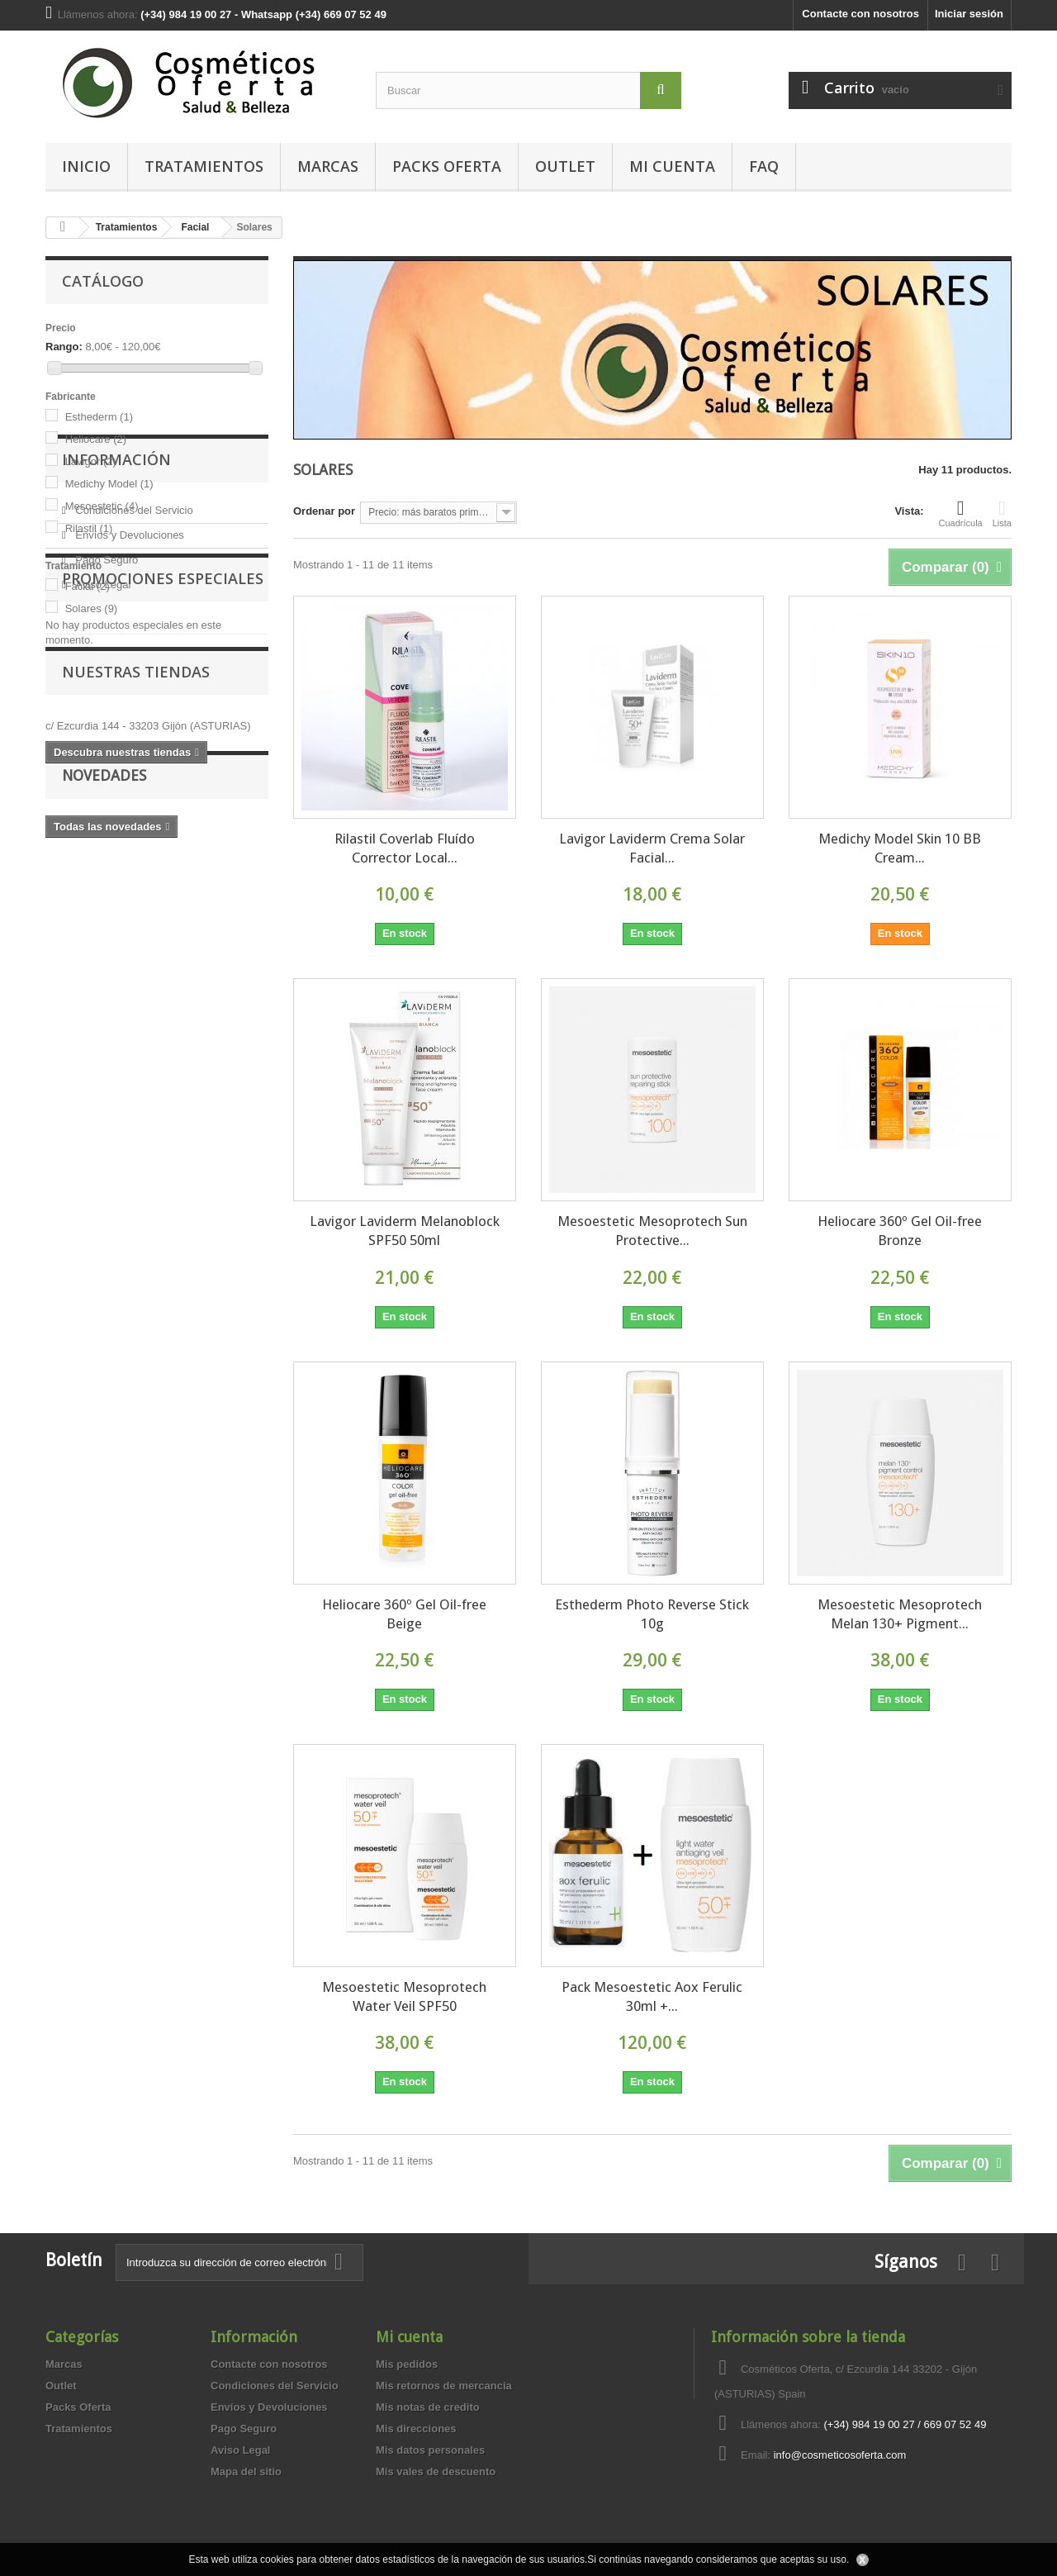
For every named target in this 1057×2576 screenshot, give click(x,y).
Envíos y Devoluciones (128, 753)
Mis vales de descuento (435, 2471)
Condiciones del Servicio (133, 728)
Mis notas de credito (428, 2407)
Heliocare (95, 439)
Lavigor (90, 461)
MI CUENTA (672, 166)
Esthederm (99, 417)
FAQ (764, 166)
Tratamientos (204, 166)
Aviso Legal (102, 802)
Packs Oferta (446, 166)
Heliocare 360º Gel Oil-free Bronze (900, 1230)
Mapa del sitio (246, 2471)
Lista (1002, 513)
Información (116, 684)
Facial (87, 586)
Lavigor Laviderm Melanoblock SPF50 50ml (405, 1230)
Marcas (327, 166)
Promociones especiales (162, 865)
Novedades (104, 1125)
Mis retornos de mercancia (444, 2385)
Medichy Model (109, 484)
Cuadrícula (961, 513)
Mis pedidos (407, 2364)
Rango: (64, 346)
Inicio (86, 166)
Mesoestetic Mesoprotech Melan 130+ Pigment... (900, 1614)
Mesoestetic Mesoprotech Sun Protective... (652, 1230)
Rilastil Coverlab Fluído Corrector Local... (404, 848)
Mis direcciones (416, 2428)
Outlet (565, 166)
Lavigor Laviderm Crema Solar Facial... (652, 848)
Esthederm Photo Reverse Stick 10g (652, 1614)
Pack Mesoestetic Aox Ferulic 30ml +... (652, 1996)
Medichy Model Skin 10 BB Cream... (899, 848)
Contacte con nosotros (860, 13)
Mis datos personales (430, 2450)
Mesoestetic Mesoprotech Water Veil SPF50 (404, 1996)
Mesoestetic (102, 506)
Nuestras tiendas (136, 984)
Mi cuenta (409, 2336)
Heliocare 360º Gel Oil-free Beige (404, 1614)
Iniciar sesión (969, 13)
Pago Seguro (106, 778)
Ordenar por (324, 511)
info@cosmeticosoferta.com (840, 2455)
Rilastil (89, 528)
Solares (91, 608)
